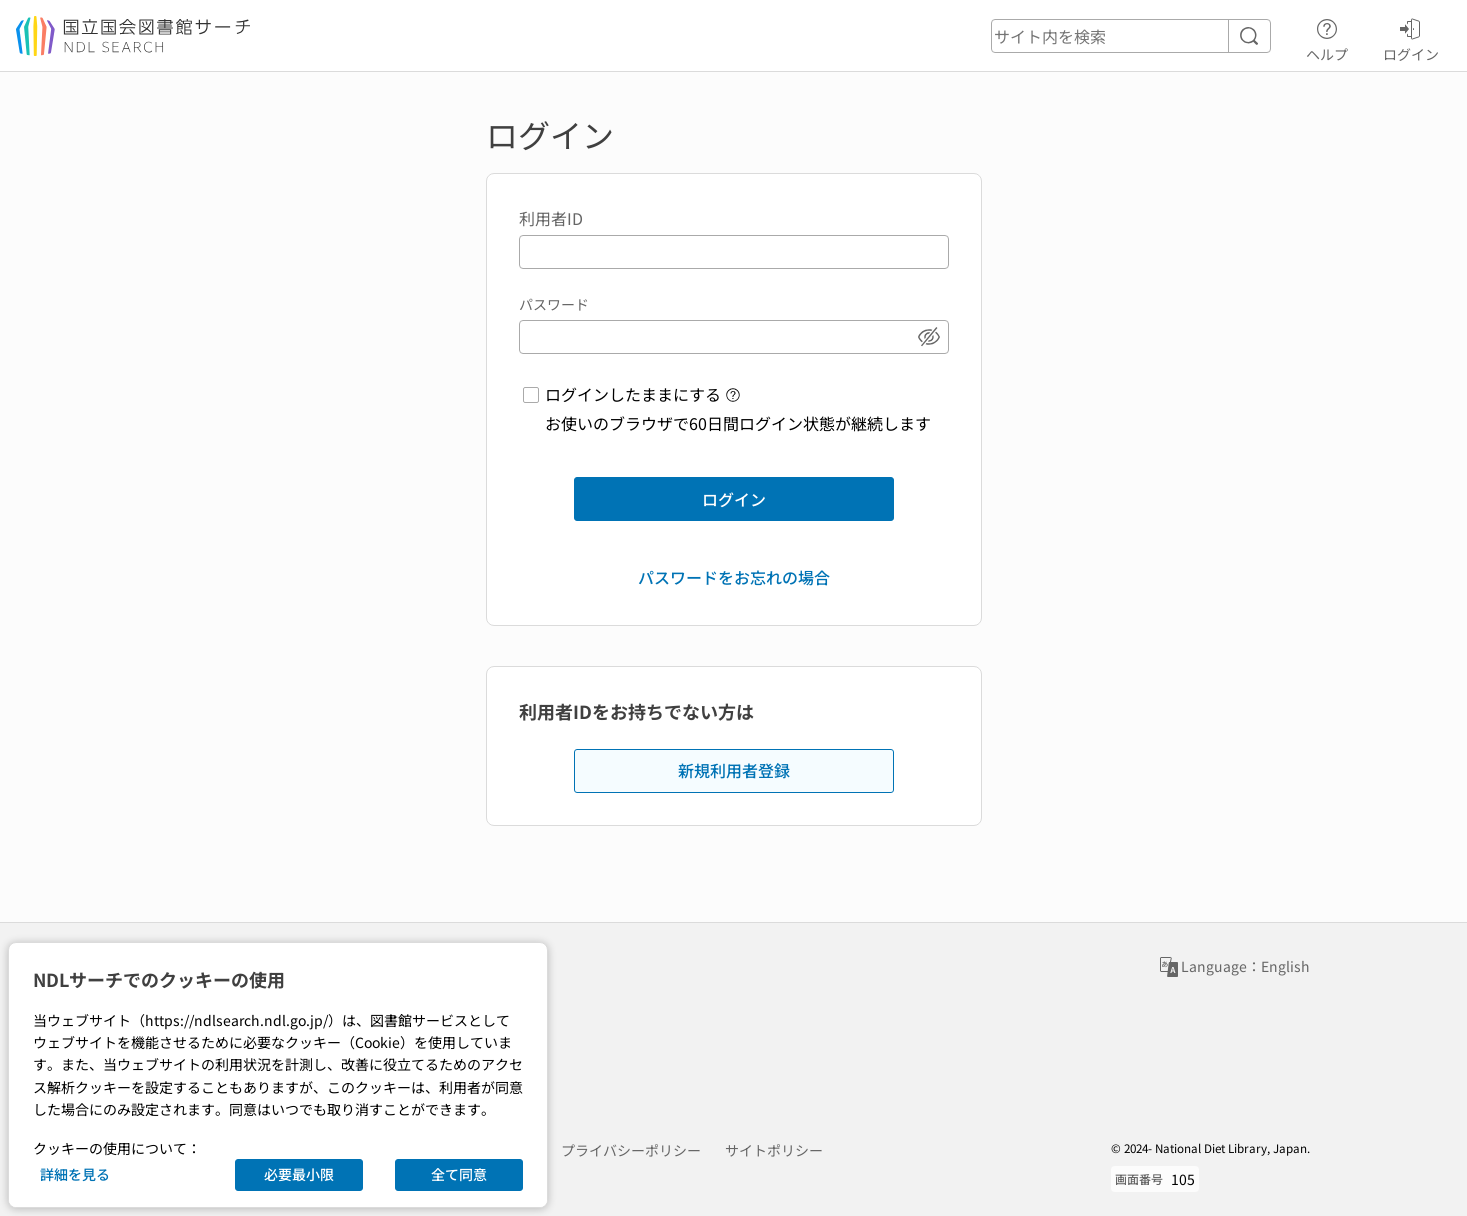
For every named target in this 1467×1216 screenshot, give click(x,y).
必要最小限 (299, 1174)
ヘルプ (1327, 37)
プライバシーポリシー (631, 1150)
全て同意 (459, 1174)
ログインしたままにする (633, 394)
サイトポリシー (774, 1150)
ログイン (1411, 37)
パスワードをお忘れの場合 (734, 577)
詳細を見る (75, 1174)
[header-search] (1131, 36)
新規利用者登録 (734, 770)
